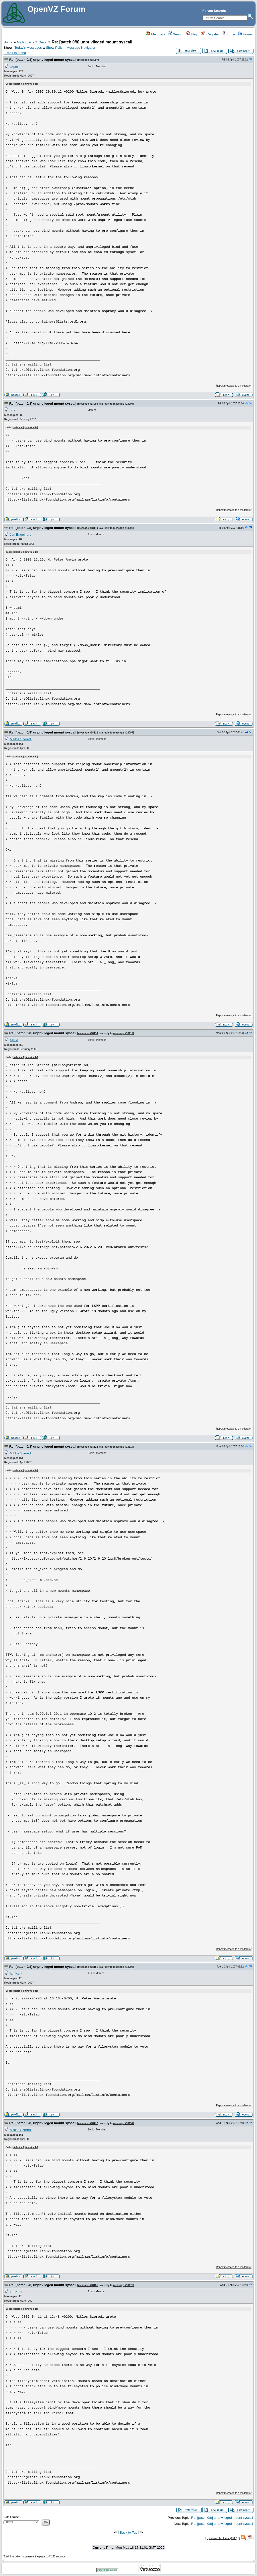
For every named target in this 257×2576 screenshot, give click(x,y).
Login (228, 34)
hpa (12, 410)
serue (14, 1040)
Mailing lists (25, 42)
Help (192, 34)
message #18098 (88, 403)
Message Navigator (81, 47)
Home (245, 34)
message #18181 (88, 2285)
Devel (43, 42)
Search (175, 34)
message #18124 (88, 1446)
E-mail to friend (15, 53)
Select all (18, 84)
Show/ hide (31, 84)
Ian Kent (16, 1973)
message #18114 (88, 1033)
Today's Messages (28, 47)
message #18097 (88, 59)
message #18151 (88, 1967)
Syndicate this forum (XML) (222, 2538)
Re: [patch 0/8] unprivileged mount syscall (42, 60)
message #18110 (88, 528)
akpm (14, 67)
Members (155, 34)
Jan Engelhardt (21, 534)
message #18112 (88, 732)
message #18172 (88, 2123)
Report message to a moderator (233, 385)
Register (210, 34)
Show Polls (54, 47)
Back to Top (128, 2532)
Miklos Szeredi (21, 739)
